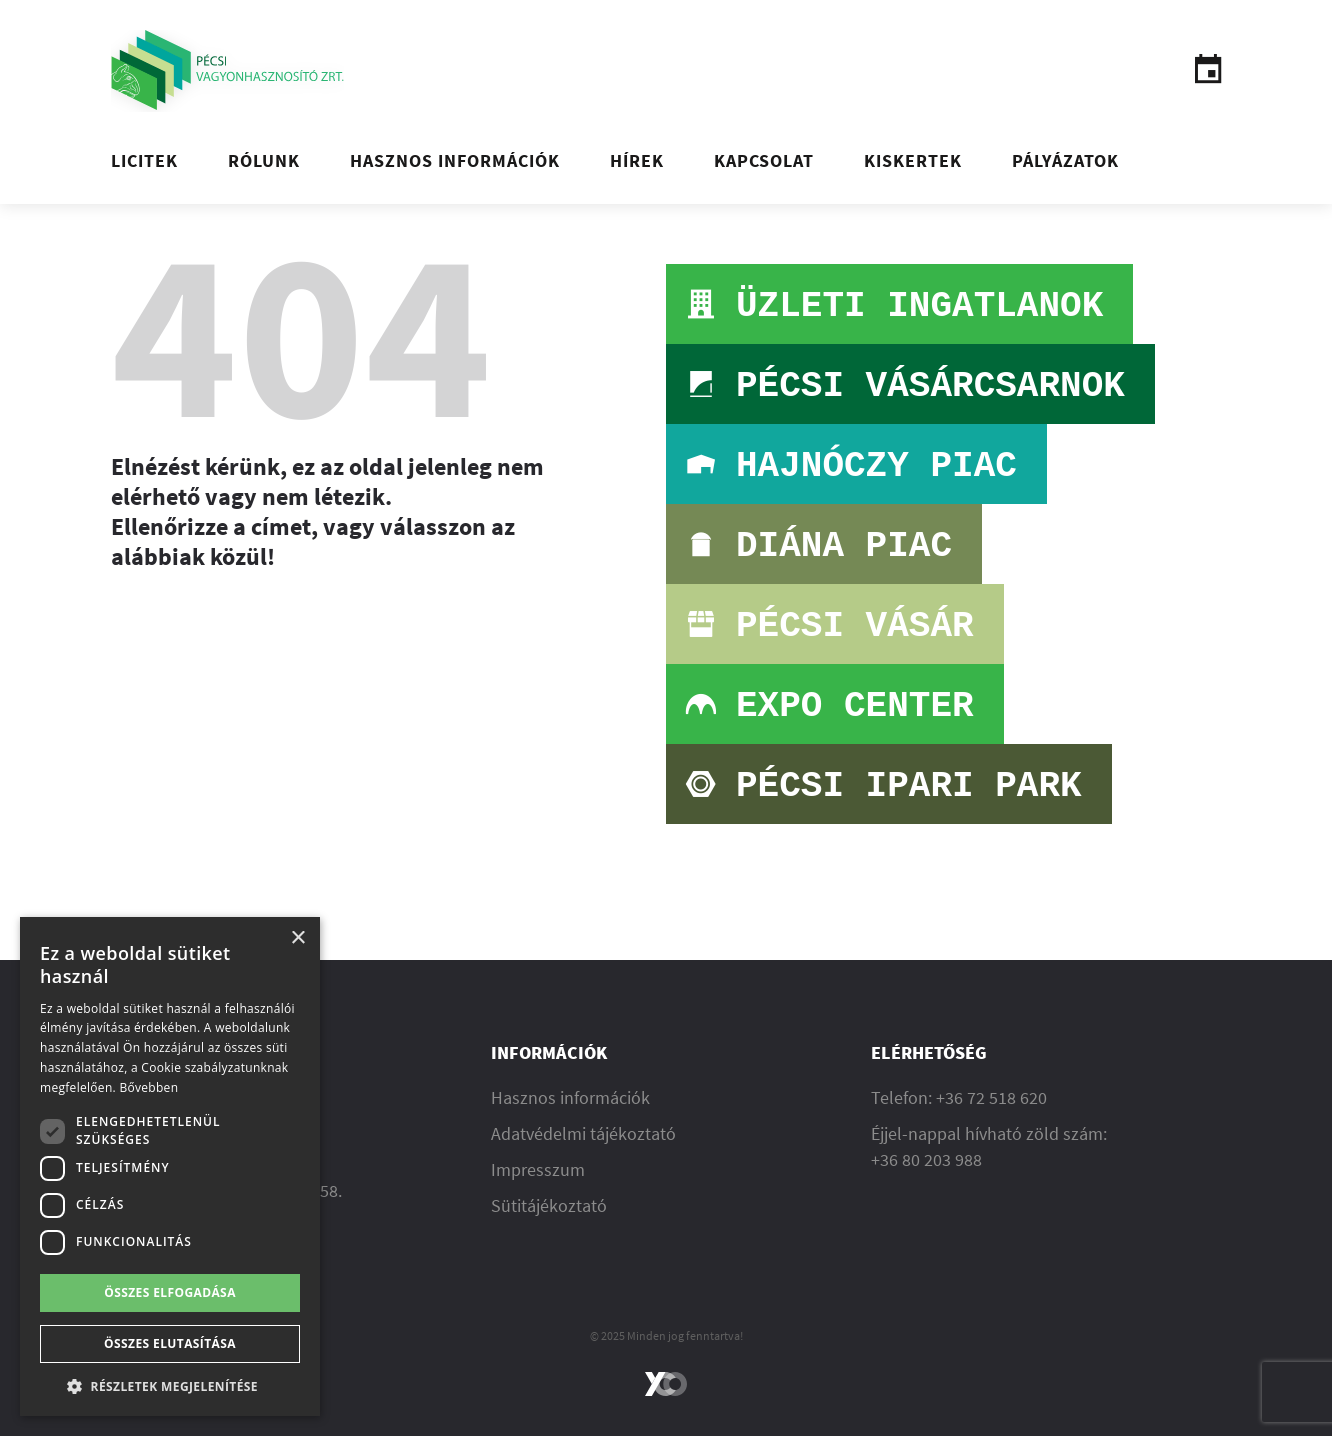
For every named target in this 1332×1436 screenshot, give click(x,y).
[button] (170, 1386)
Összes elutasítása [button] (170, 1343)
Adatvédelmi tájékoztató (583, 1133)
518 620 (1018, 1097)
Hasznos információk (455, 160)
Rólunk (264, 160)
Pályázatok (1065, 160)
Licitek (144, 160)
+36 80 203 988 (926, 1159)
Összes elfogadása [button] (170, 1292)
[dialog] (170, 1166)
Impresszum (538, 1169)
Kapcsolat (764, 160)
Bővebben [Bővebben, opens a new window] (148, 1087)
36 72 (967, 1097)
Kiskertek (913, 160)
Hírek (637, 160)
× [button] (297, 938)
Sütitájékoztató (549, 1205)
